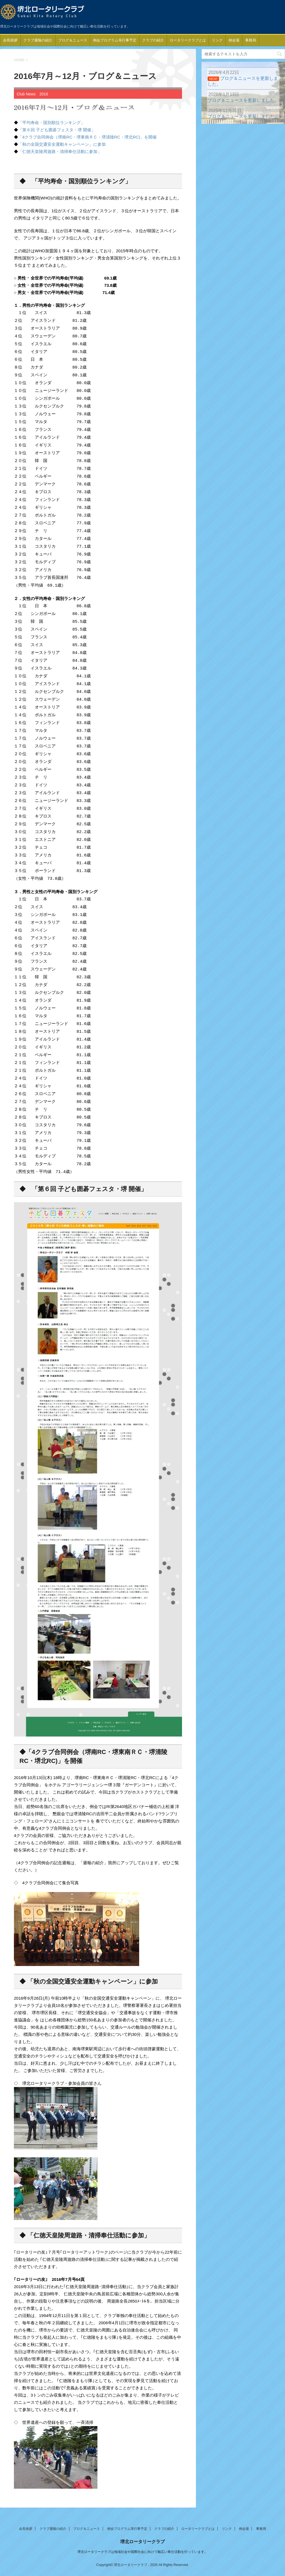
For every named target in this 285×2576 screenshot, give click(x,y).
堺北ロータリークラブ (142, 2540)
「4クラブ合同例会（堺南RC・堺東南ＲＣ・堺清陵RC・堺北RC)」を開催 (87, 137)
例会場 (234, 40)
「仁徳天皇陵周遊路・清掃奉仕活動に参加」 (60, 151)
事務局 (250, 40)
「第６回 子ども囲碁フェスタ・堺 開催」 (56, 129)
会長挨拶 (10, 40)
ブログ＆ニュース (72, 40)
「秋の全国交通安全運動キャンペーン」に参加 (62, 144)
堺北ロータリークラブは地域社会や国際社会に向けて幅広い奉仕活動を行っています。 (142, 2550)
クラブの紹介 (153, 40)
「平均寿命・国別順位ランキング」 (51, 122)
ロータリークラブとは (188, 40)
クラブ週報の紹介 (37, 40)
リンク (217, 40)
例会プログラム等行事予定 (114, 40)
